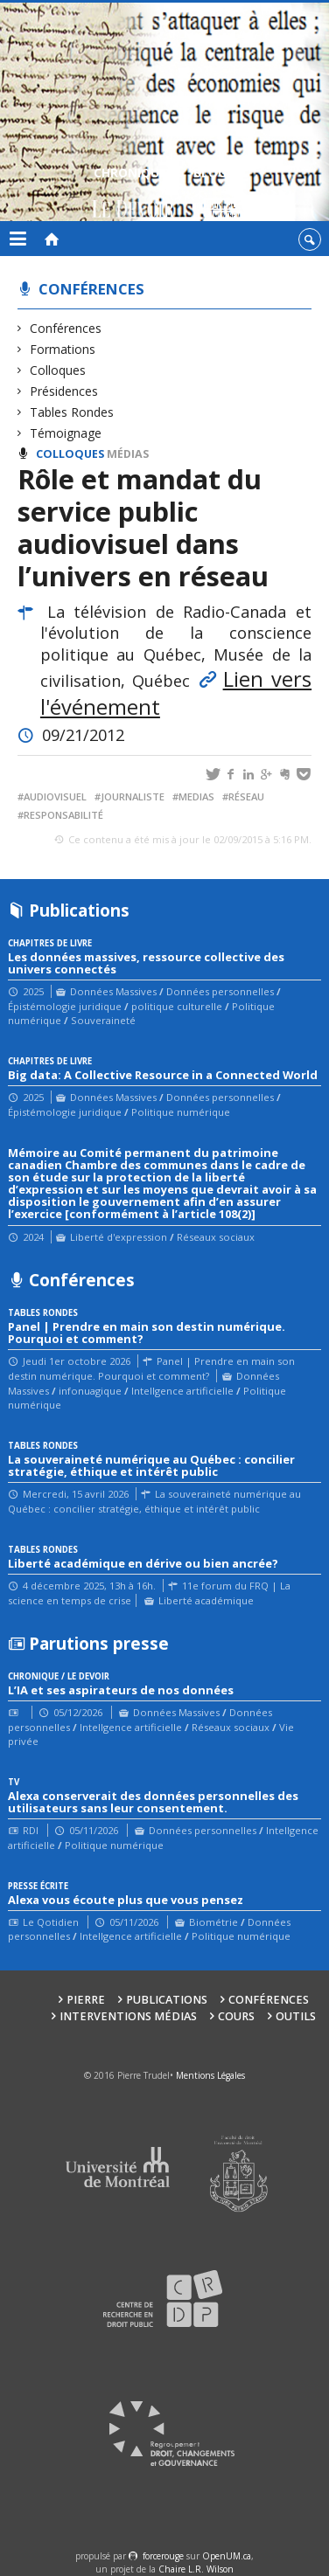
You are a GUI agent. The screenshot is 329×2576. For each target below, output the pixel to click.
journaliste (132, 796)
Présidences (64, 391)
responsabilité (63, 814)
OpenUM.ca (226, 2556)
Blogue (217, 194)
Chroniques (133, 194)
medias (196, 796)
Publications (166, 1999)
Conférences (91, 289)
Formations (63, 349)
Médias (128, 454)
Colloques (58, 370)
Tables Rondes (72, 412)
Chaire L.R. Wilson (196, 2569)
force (163, 2556)
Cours (236, 2016)
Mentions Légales (210, 2075)
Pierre (85, 1999)
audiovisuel (55, 796)
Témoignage (66, 433)
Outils (296, 2016)
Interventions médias (128, 2016)
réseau (246, 796)
